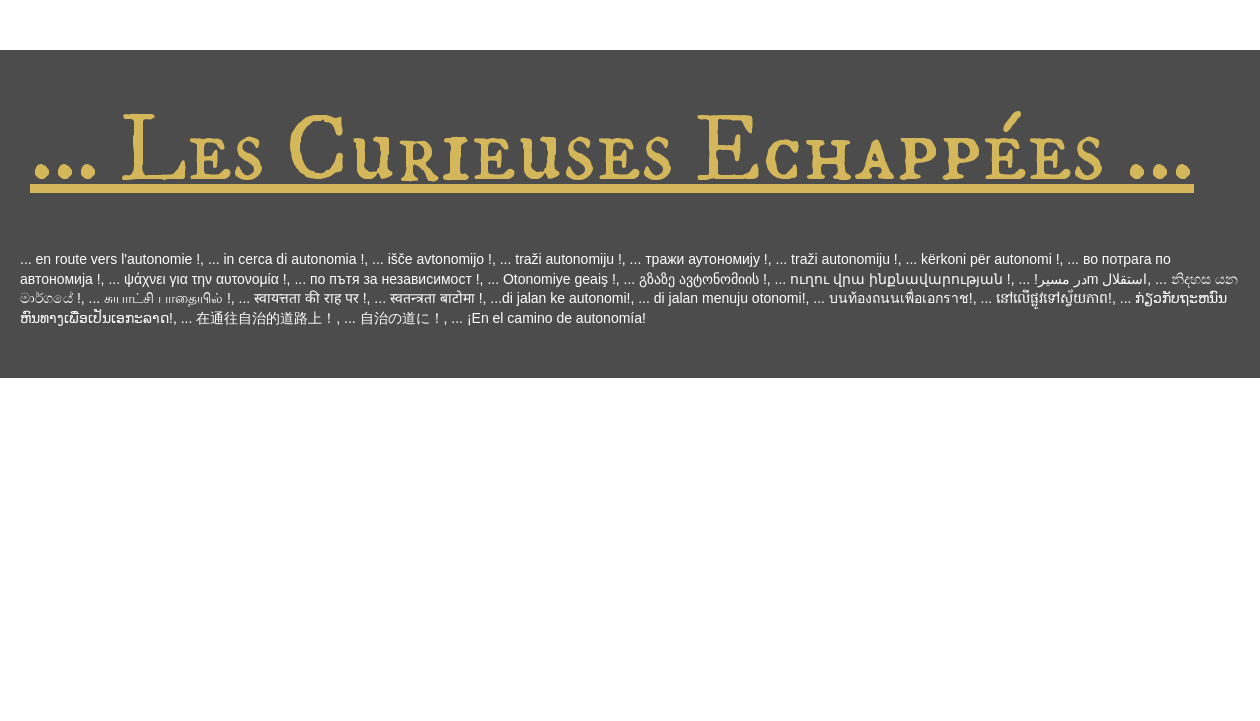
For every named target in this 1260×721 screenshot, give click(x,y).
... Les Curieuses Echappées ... (612, 151)
